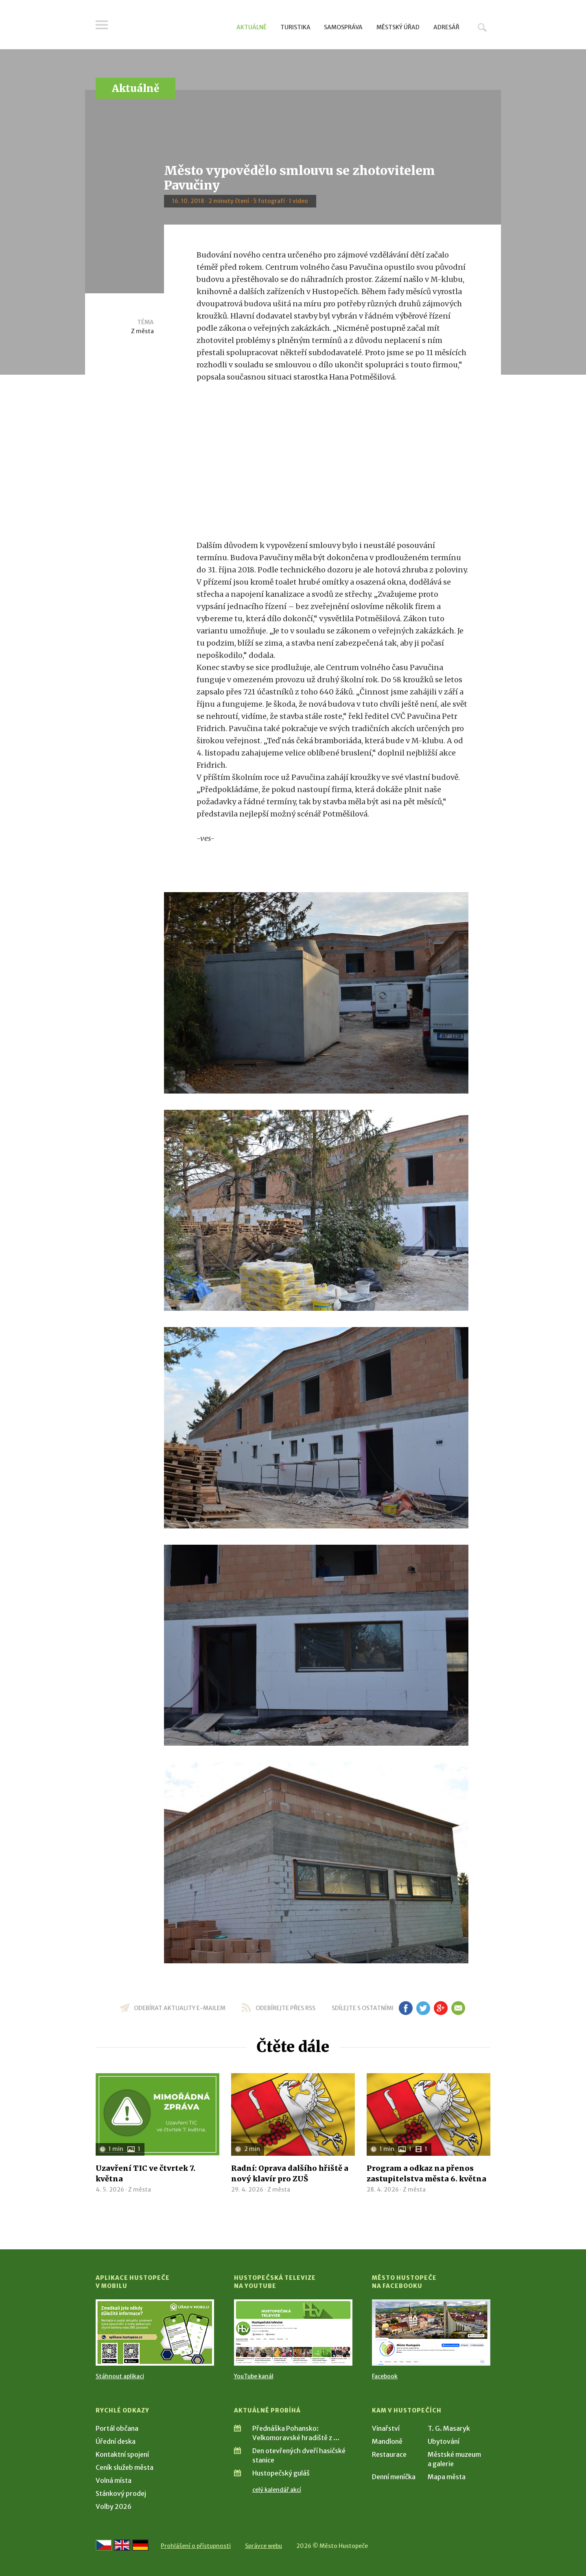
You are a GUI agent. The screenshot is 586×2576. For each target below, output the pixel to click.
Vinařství (386, 2428)
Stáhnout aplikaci (120, 2376)
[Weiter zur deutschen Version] (140, 2545)
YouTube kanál (253, 2376)
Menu (102, 25)
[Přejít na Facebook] (431, 2332)
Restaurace (389, 2454)
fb (405, 2008)
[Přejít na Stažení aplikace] (155, 2332)
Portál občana (117, 2428)
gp (440, 2008)
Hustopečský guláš (281, 2473)
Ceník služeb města (124, 2467)
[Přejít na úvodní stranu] (173, 26)
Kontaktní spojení (122, 2454)
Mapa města (447, 2477)
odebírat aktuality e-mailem (179, 2008)
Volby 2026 (113, 2506)
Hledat (482, 27)
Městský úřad (398, 27)
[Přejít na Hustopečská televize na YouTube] (293, 2332)
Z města (142, 331)
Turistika (295, 27)
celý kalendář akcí (276, 2489)
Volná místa (113, 2480)
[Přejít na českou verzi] (104, 2545)
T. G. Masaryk (449, 2428)
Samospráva (343, 27)
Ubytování (443, 2441)
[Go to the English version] (122, 2545)
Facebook (385, 2376)
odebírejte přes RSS (285, 2008)
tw (423, 2008)
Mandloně (387, 2441)
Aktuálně (251, 27)
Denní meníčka (393, 2477)
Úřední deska (116, 2441)
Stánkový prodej (121, 2493)
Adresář (446, 27)
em (458, 2008)
